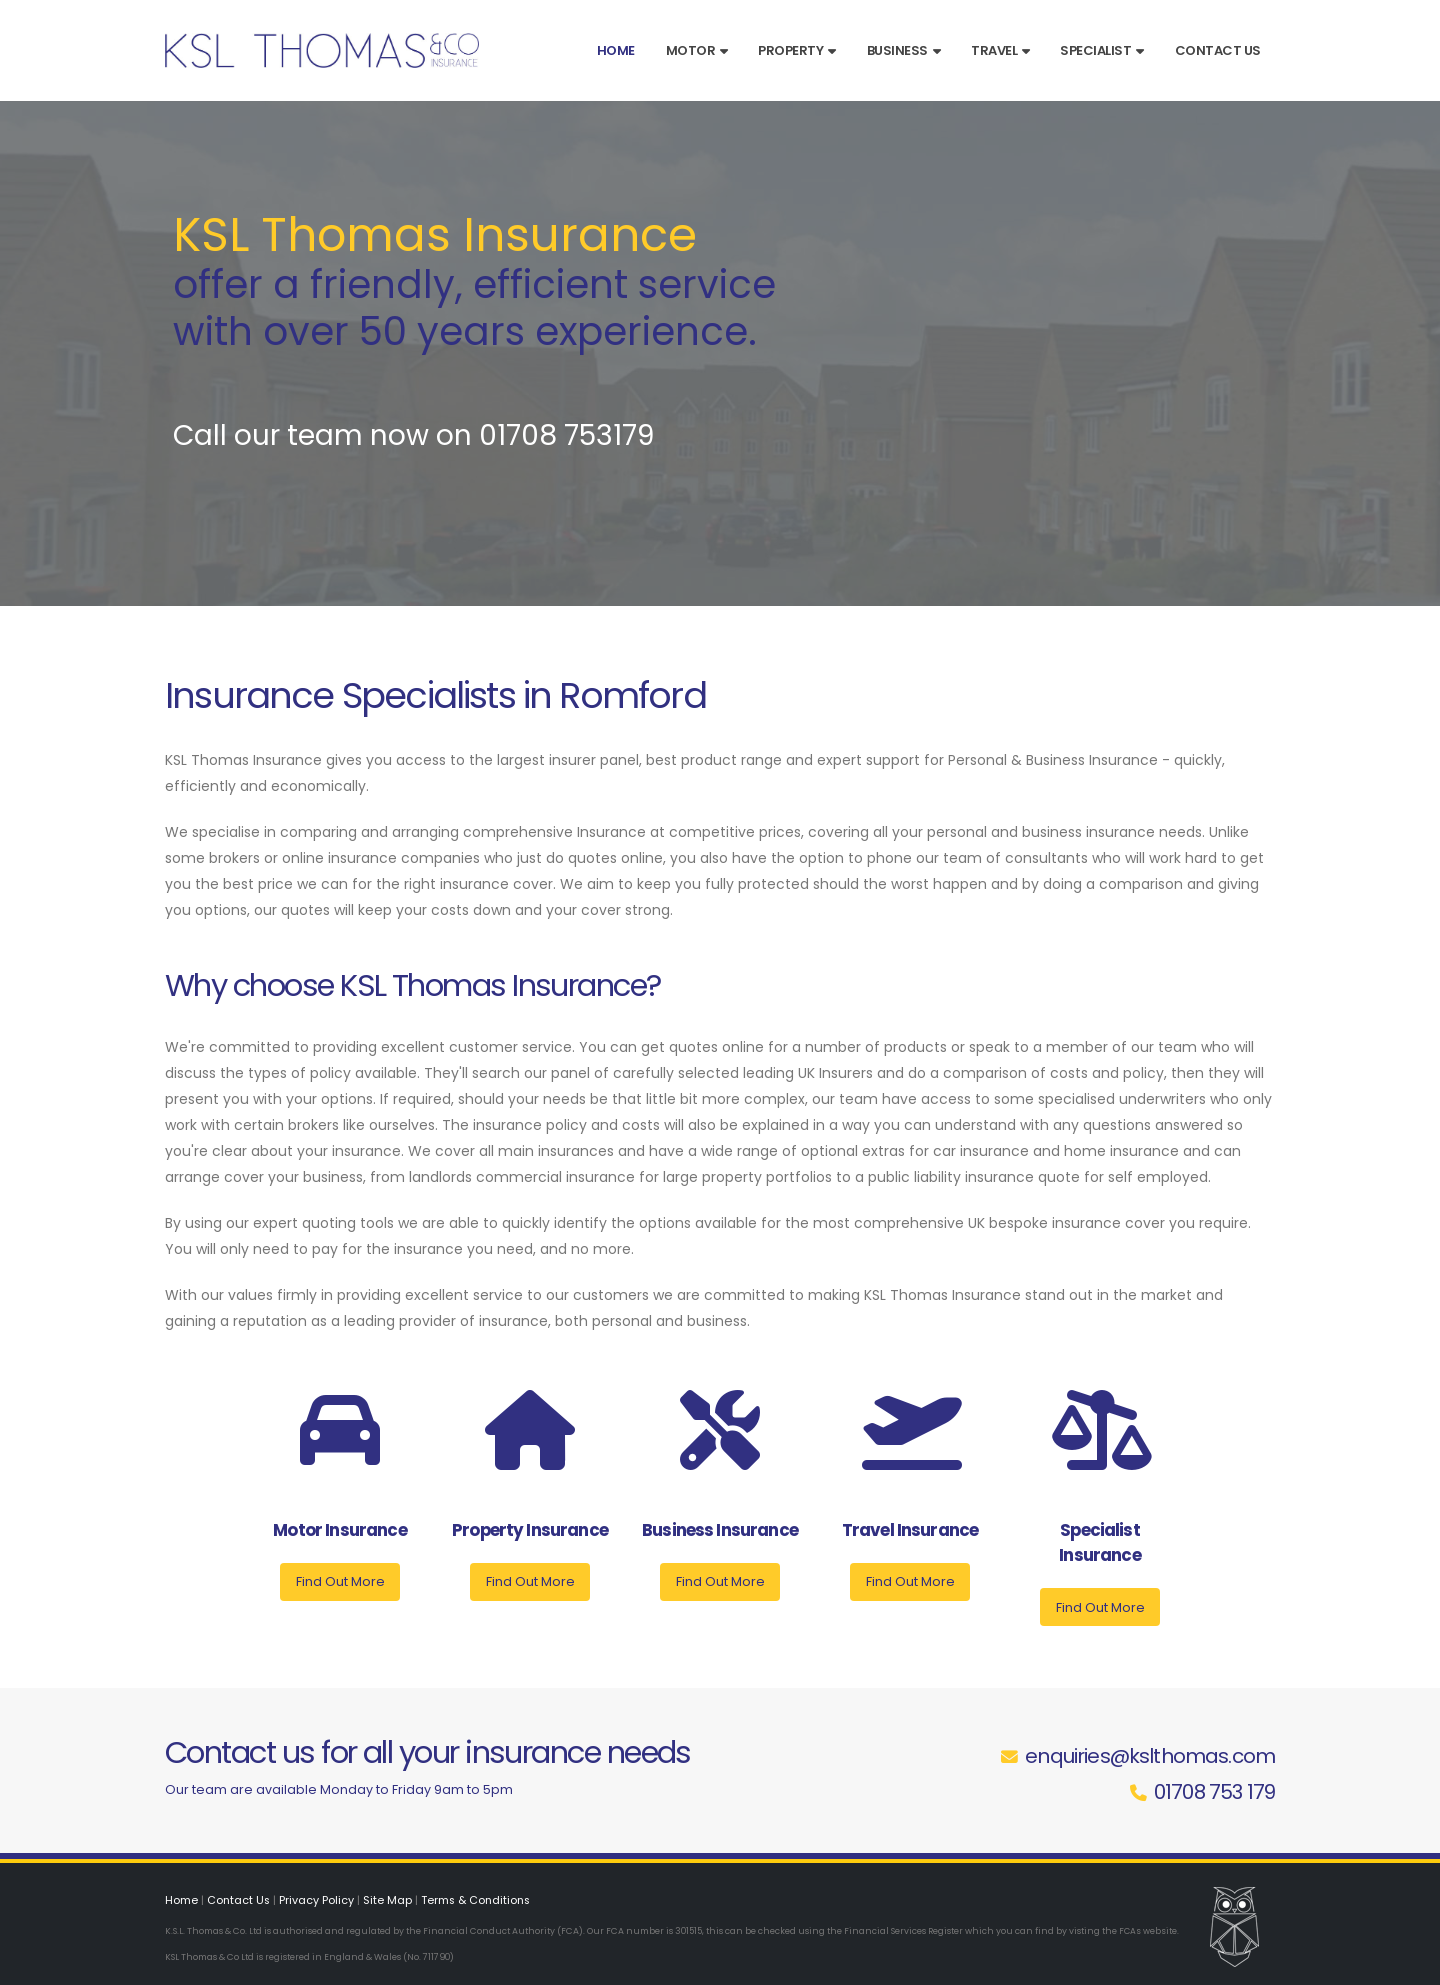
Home (616, 50)
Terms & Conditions (480, 1900)
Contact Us (1218, 50)
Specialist (1102, 50)
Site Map (389, 1900)
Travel (1000, 50)
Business (904, 50)
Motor (697, 50)
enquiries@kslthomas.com (1150, 1756)
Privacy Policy (318, 1900)
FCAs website (1147, 1930)
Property (797, 50)
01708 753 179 (1214, 1792)
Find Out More (340, 1581)
